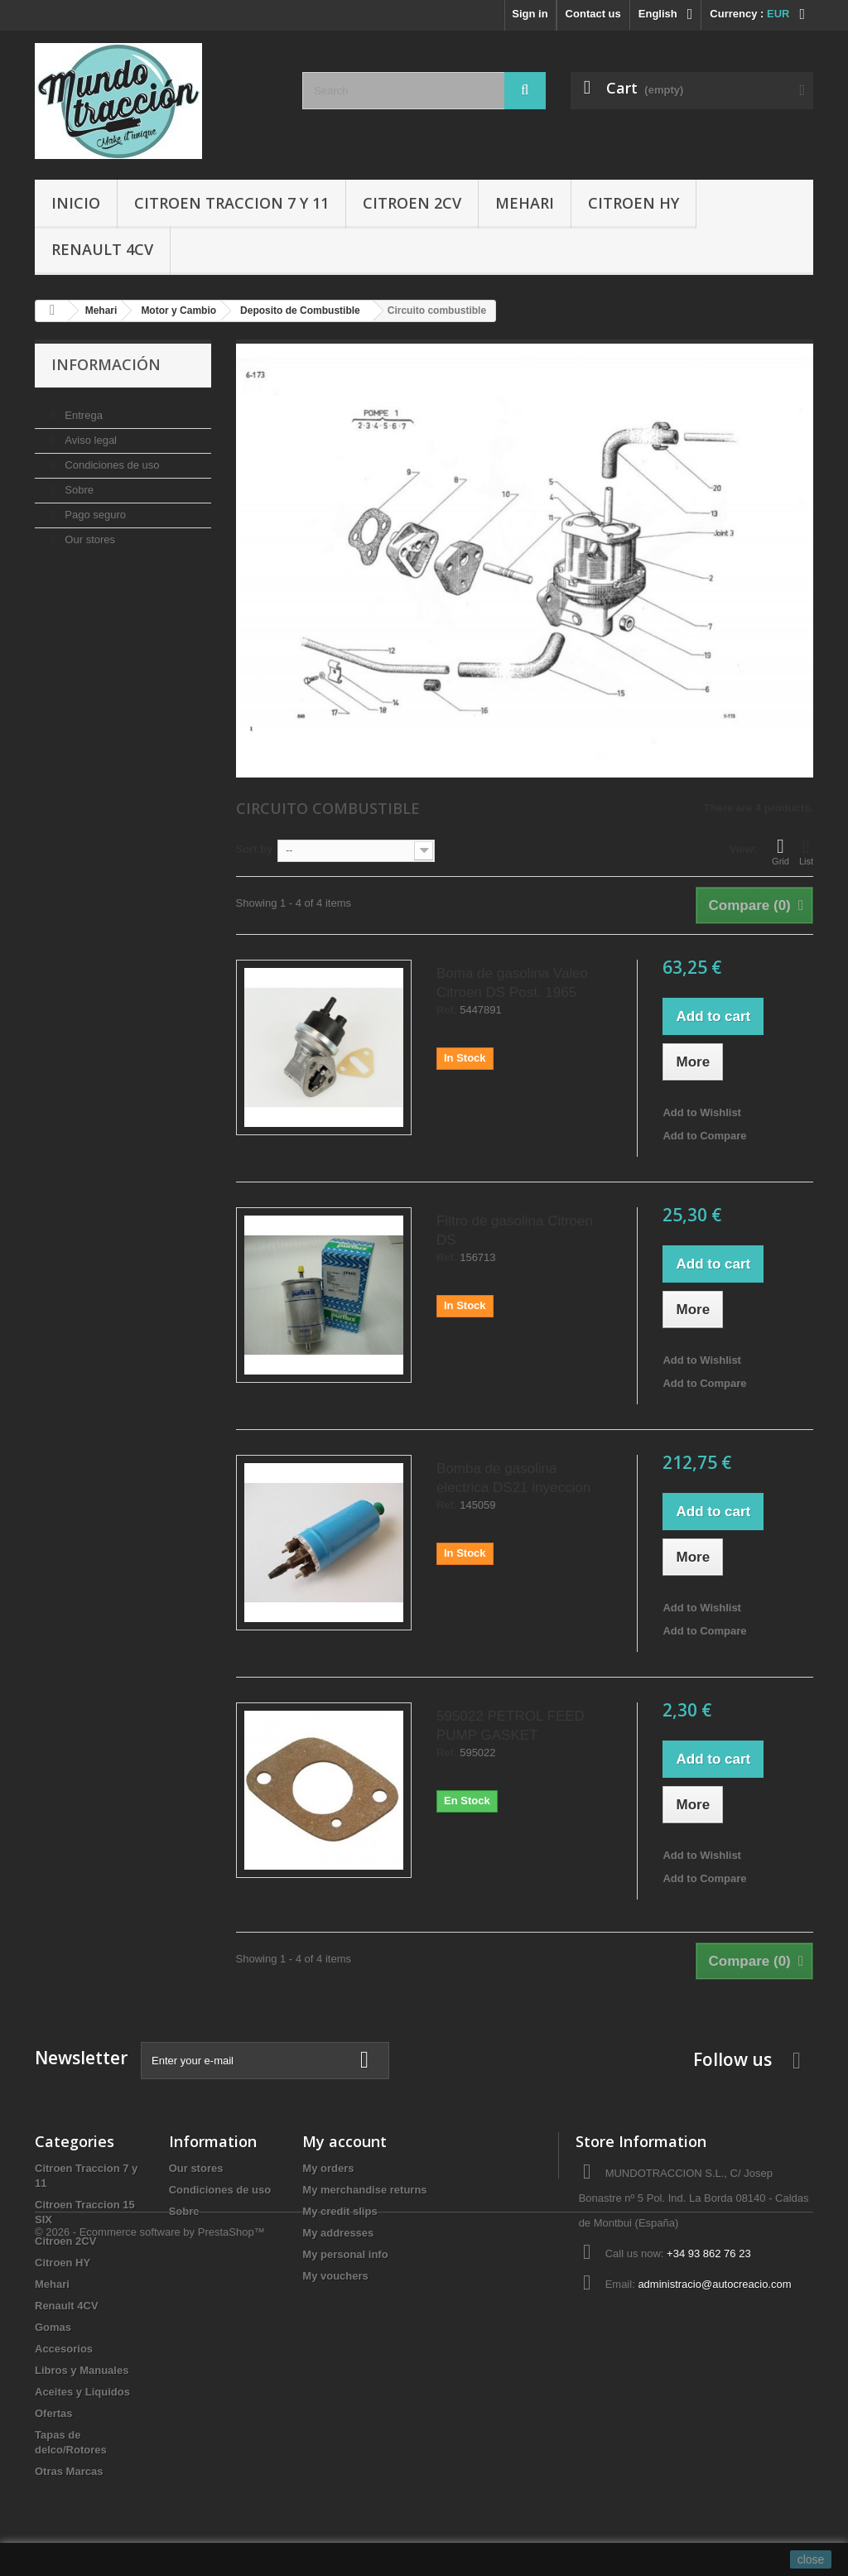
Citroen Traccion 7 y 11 (231, 203)
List (806, 851)
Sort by (254, 849)
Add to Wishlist (701, 1112)
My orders (328, 2168)
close (811, 2559)
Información (106, 364)
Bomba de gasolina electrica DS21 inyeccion (513, 1478)
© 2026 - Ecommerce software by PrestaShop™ (150, 2531)
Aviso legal (89, 433)
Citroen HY (633, 203)
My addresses (337, 2233)
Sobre (78, 483)
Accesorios (64, 2348)
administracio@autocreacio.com (714, 2284)
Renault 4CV (102, 249)
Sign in (529, 13)
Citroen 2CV (412, 203)
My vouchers (335, 2276)
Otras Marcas (69, 2471)
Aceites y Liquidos (82, 2392)
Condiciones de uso (111, 458)
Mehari (524, 203)
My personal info (345, 2254)
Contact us (593, 13)
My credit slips (339, 2211)
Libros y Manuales (81, 2370)
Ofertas (54, 2413)
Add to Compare (704, 1135)
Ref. (446, 1010)
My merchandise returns (364, 2190)
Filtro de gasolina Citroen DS (514, 1230)
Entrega (82, 408)
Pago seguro (94, 508)
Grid (780, 851)
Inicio (75, 203)
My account (344, 2141)
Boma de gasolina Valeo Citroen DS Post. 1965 (512, 982)
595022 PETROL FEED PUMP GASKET (510, 1725)
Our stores (88, 533)
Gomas (53, 2327)
